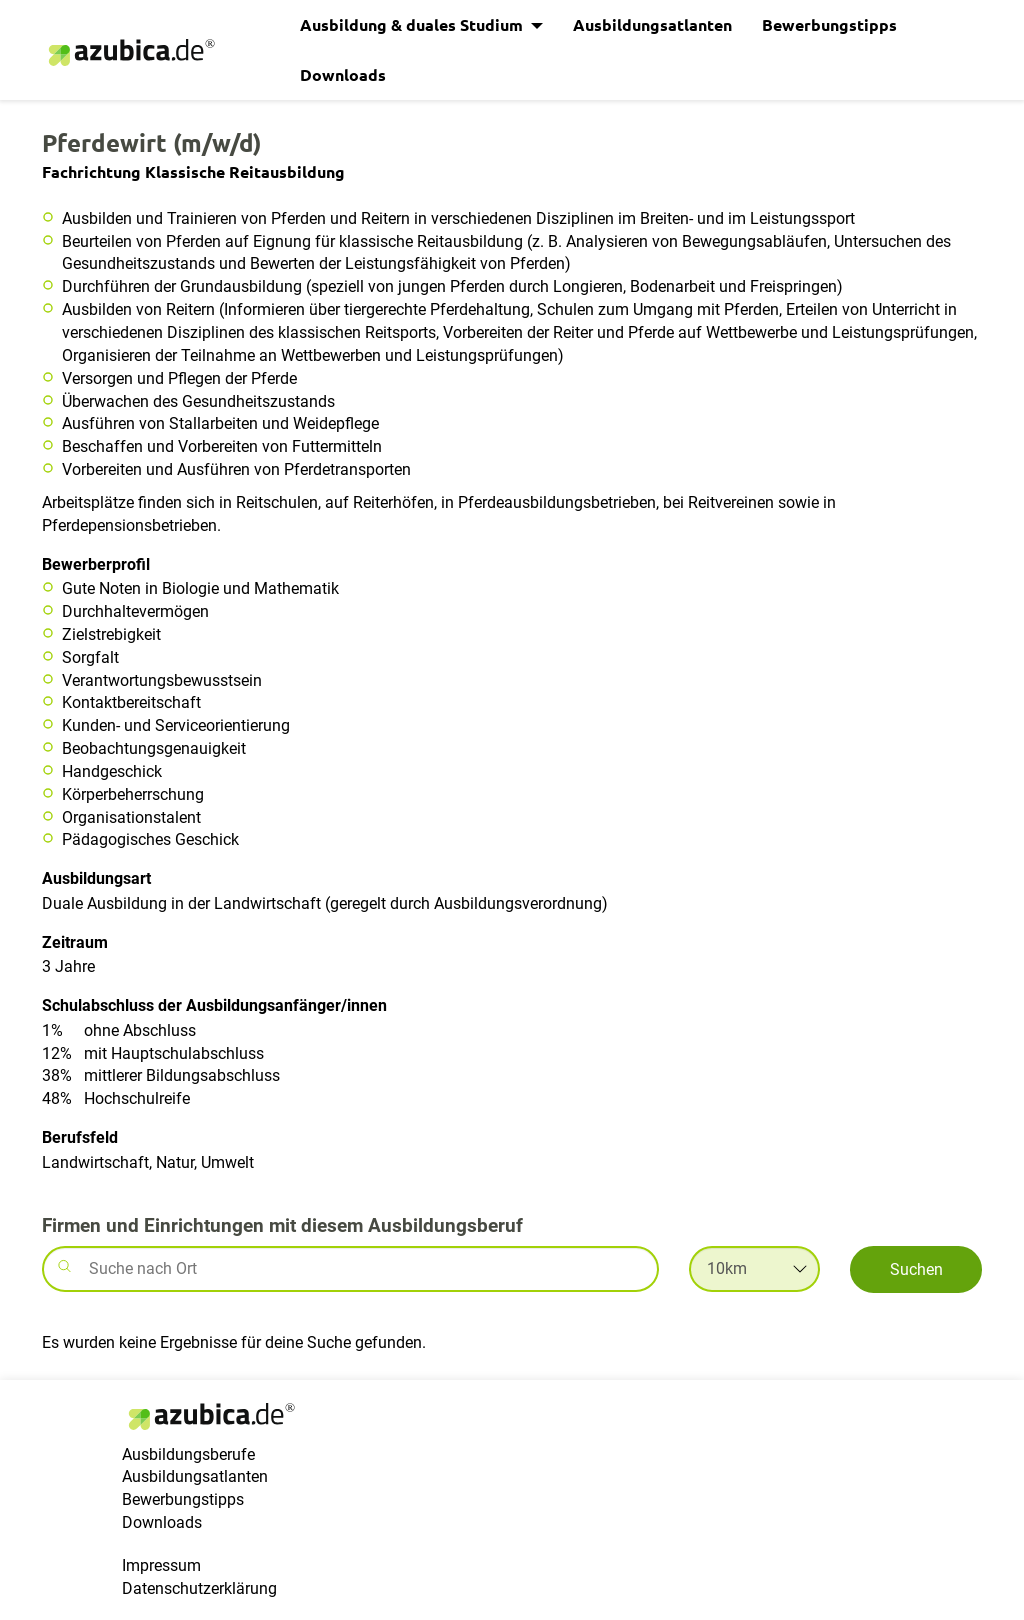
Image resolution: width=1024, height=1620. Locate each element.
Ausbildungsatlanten (652, 24)
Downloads (343, 74)
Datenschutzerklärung (199, 1588)
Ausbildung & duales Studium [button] (413, 24)
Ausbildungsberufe (188, 1454)
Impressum (161, 1565)
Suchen (916, 1269)
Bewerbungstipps (829, 24)
